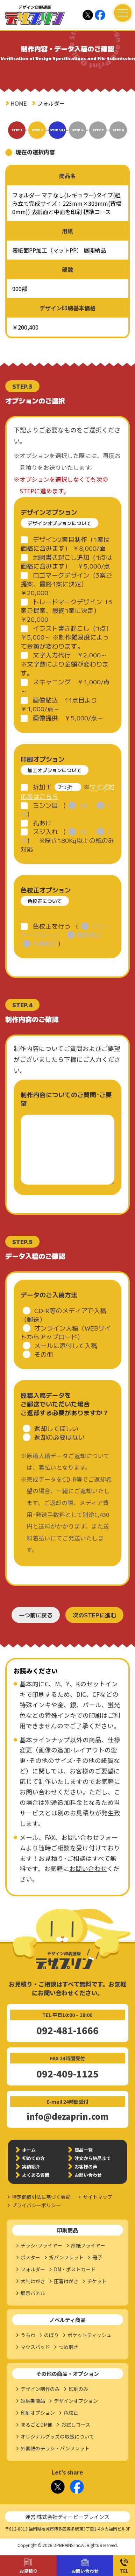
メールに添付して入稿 (65, 1345)
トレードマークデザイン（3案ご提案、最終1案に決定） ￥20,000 (66, 610)
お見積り (28, 2571)
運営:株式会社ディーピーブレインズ (67, 2516)
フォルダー (33, 2269)
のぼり (51, 2334)
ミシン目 (45, 805)
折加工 (42, 786)
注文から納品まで (92, 2158)
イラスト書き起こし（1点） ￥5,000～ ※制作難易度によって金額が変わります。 (66, 637)
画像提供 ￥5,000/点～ (68, 717)
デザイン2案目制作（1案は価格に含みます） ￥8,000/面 (65, 543)
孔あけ (42, 822)
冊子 (97, 2257)
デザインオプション (76, 2400)
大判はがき (33, 2281)
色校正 (71, 2412)
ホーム (29, 2149)
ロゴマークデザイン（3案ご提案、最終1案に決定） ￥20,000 (66, 584)
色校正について (45, 900)
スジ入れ (45, 831)
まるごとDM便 (36, 2424)
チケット (97, 2281)
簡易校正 (89, 934)
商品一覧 (83, 2149)
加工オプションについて (54, 770)
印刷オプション (38, 2412)
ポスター (30, 2257)
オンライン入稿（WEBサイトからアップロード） (66, 1332)
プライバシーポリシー (36, 2205)
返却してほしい (56, 1428)
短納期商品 (33, 2400)
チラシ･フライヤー (41, 2245)
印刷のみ (78, 2388)
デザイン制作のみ (40, 2388)
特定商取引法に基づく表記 (41, 2196)
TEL (124, 2571)
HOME (18, 103)
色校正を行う (52, 926)
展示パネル (33, 2292)
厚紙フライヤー (88, 2245)
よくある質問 (35, 2175)
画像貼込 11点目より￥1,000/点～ (59, 704)
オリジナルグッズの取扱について (57, 2436)
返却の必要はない (59, 1437)
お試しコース (75, 2424)
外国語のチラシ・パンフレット (55, 2448)
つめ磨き (68, 2346)
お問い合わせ (85, 2571)
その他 (43, 1354)
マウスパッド (35, 2346)
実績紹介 (31, 2166)
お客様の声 (85, 2166)
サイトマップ (97, 2196)
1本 (83, 805)
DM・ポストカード (74, 2269)
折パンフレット (66, 2257)
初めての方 (33, 2158)
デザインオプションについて (59, 523)
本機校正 (45, 943)
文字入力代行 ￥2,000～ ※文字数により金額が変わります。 (67, 663)
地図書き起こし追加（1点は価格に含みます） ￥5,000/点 (66, 561)
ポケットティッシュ (89, 2334)
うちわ (28, 2334)
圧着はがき (66, 2281)
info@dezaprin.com (67, 2116)
